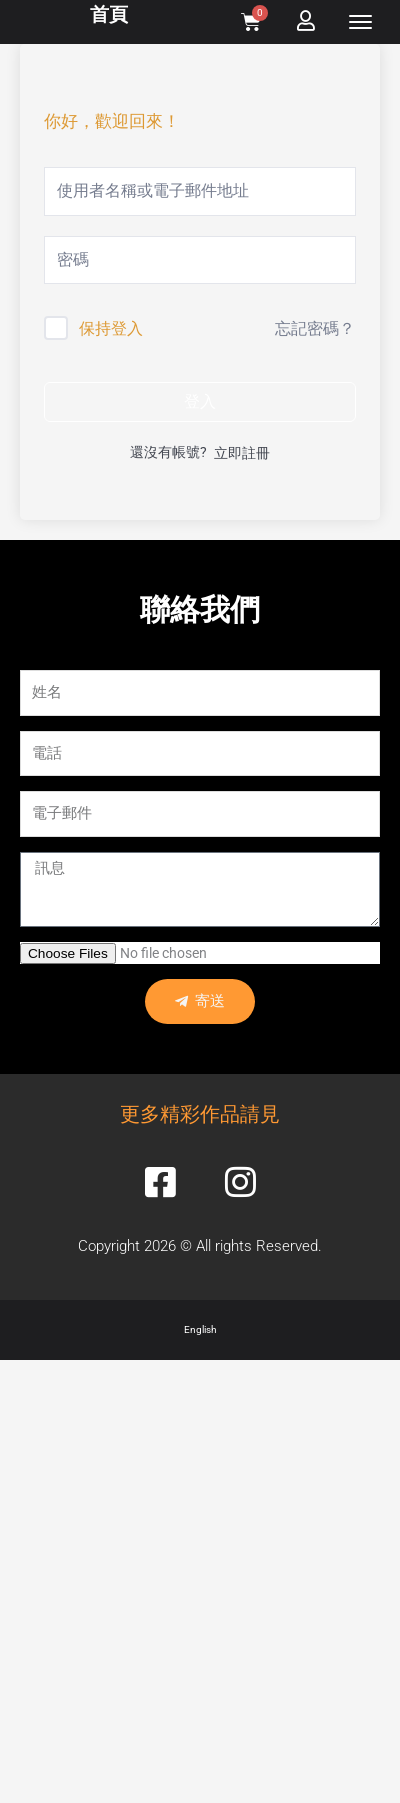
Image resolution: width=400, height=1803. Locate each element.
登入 (200, 401)
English (200, 1329)
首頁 (109, 14)
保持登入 (111, 328)
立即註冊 (242, 453)
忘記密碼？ (315, 328)
